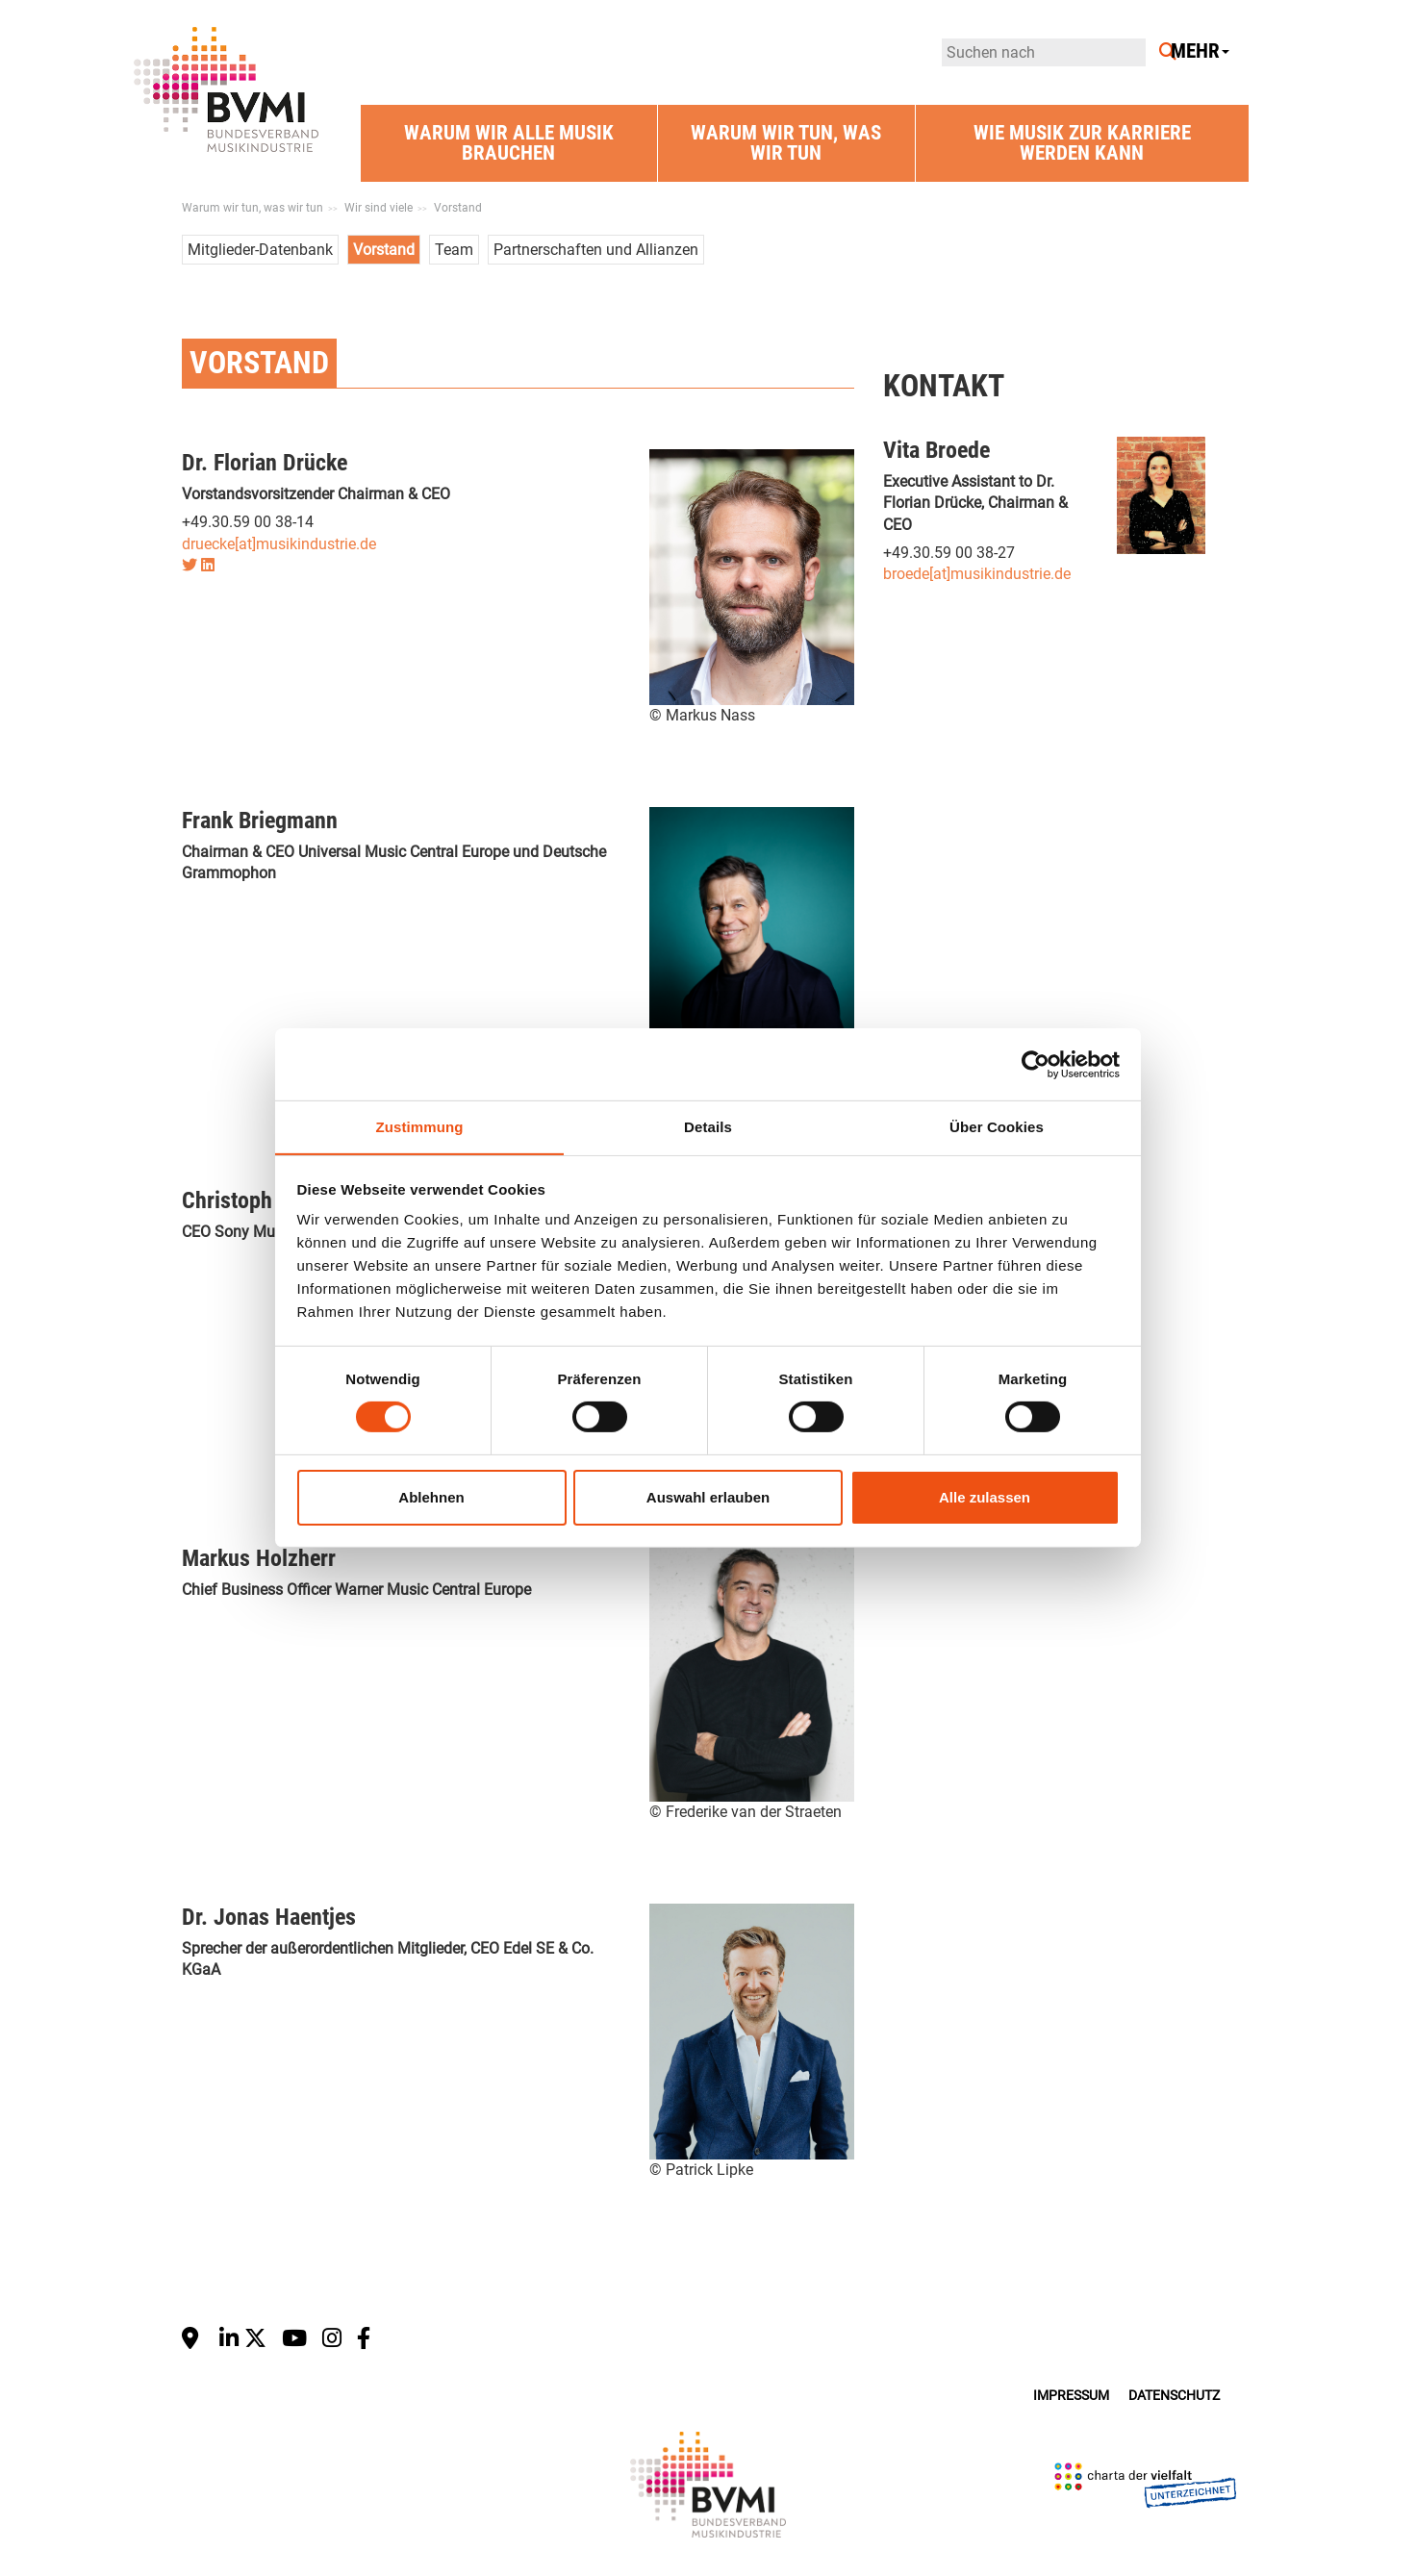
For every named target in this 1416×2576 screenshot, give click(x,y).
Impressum (1071, 2395)
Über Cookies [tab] (996, 1126)
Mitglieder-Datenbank (260, 249)
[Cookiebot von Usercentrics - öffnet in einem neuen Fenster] (1035, 1063)
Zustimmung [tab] (420, 1126)
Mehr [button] (1200, 51)
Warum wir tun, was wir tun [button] (786, 142)
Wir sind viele (378, 208)
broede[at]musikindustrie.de (977, 574)
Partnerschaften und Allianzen (595, 249)
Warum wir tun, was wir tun (252, 208)
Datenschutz (1174, 2395)
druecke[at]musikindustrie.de (279, 544)
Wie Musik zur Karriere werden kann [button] (1082, 142)
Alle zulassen (984, 1497)
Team (454, 249)
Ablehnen (431, 1497)
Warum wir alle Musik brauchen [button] (509, 142)
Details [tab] (708, 1126)
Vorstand (458, 208)
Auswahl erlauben (708, 1497)
